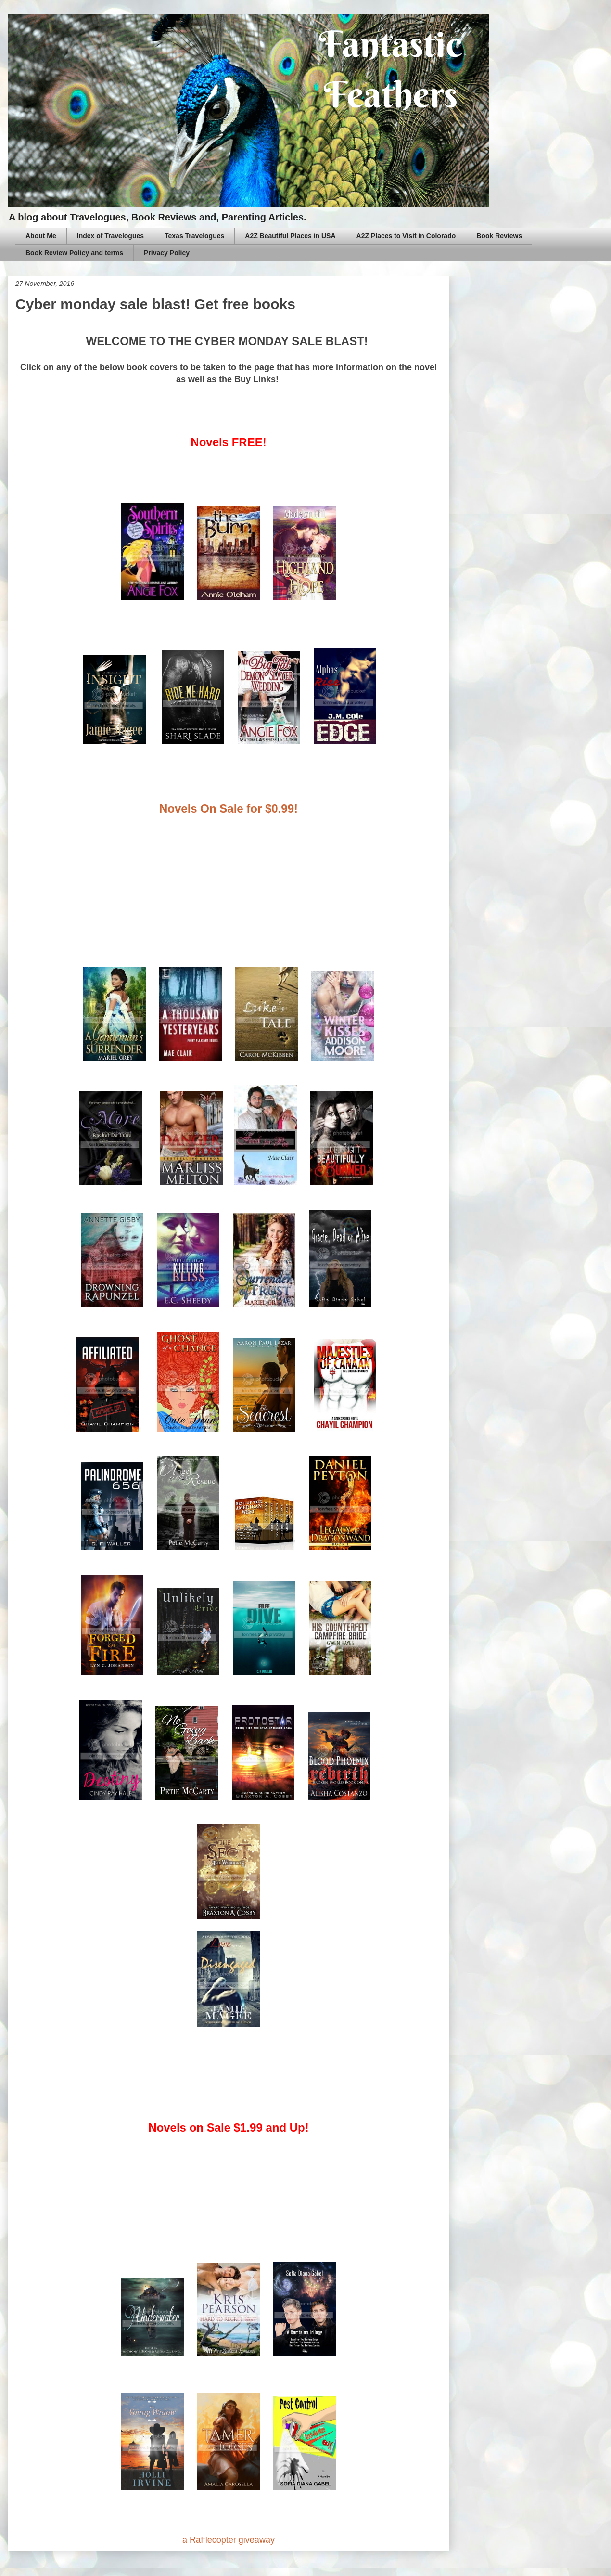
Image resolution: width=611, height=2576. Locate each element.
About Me (40, 236)
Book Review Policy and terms (74, 253)
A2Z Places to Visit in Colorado (406, 236)
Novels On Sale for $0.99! (228, 808)
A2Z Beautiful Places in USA (290, 236)
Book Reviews (499, 236)
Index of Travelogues (110, 236)
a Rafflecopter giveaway (228, 2540)
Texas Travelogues (194, 236)
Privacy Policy (167, 253)
